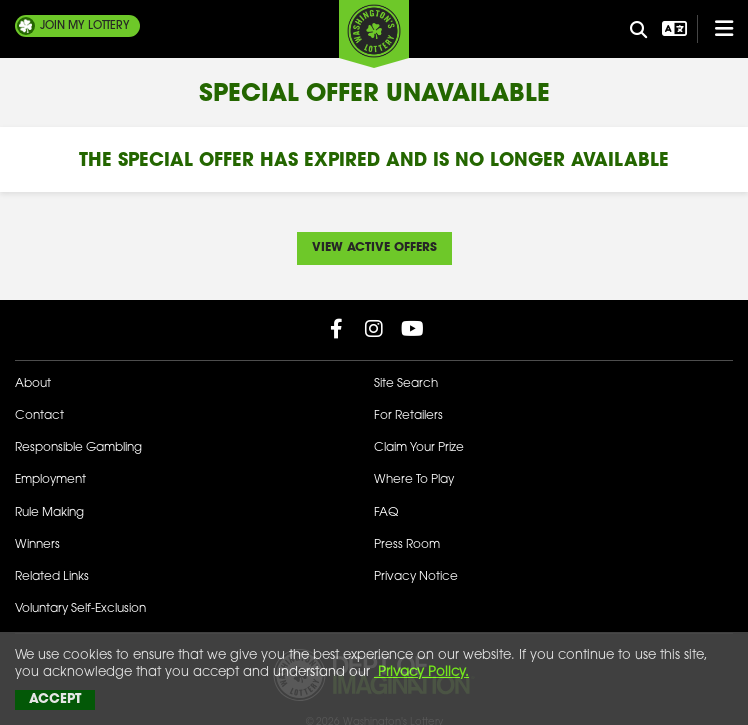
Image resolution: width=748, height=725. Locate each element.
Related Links (52, 577)
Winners (37, 545)
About (33, 384)
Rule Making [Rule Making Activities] (49, 513)
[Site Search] (639, 31)
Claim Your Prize (419, 448)
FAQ (386, 513)
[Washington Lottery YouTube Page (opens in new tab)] (412, 329)
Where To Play (414, 480)
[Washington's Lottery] (374, 34)
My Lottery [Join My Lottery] (85, 26)
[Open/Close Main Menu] (715, 29)
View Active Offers (374, 248)
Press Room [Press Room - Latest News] (407, 545)
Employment (50, 480)
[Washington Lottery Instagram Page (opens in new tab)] (374, 329)
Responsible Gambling (78, 448)
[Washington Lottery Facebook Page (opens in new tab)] (336, 329)
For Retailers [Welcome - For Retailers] (408, 416)
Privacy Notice (416, 577)
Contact (39, 416)
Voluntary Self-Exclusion (80, 609)
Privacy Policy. (421, 672)
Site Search (406, 384)
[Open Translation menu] (672, 29)
